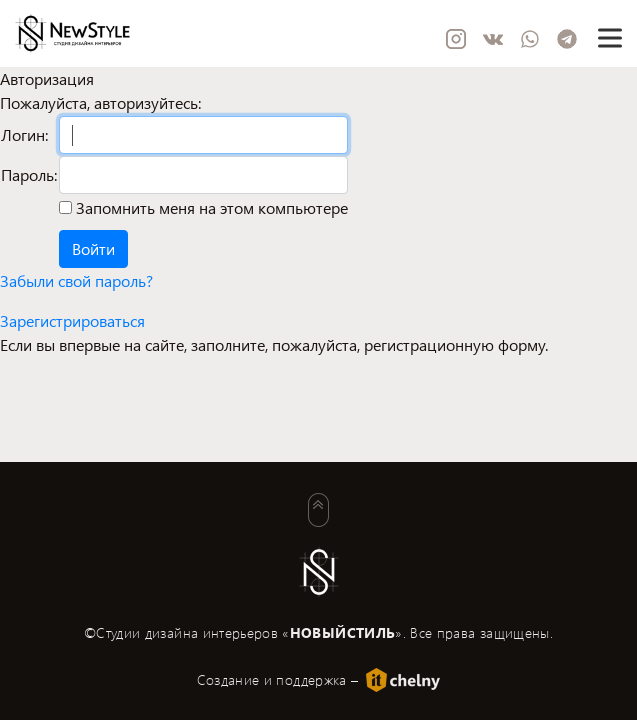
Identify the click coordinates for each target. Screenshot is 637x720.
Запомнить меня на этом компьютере (210, 207)
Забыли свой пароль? (76, 280)
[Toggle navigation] (609, 37)
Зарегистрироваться (72, 320)
